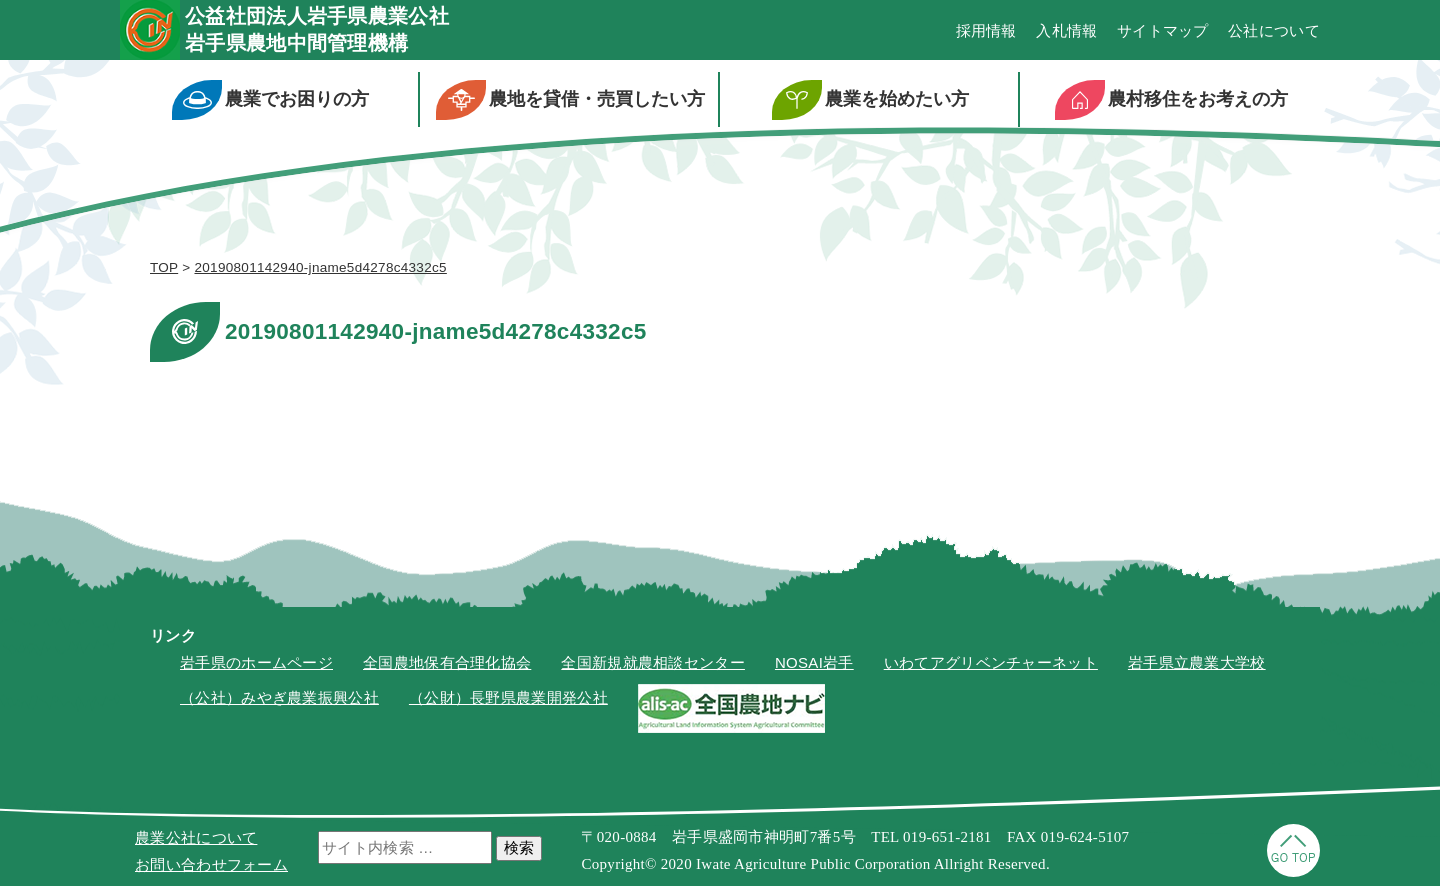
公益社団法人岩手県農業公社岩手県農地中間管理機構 (317, 29)
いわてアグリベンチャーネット (991, 662)
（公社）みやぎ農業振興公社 (279, 697)
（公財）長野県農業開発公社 (508, 697)
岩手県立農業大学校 (1197, 662)
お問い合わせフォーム (211, 864)
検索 (519, 847)
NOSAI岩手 (814, 662)
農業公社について (196, 837)
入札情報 (1066, 30)
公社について (1274, 30)
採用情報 (986, 30)
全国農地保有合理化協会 (447, 662)
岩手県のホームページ (256, 662)
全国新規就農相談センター (653, 662)
